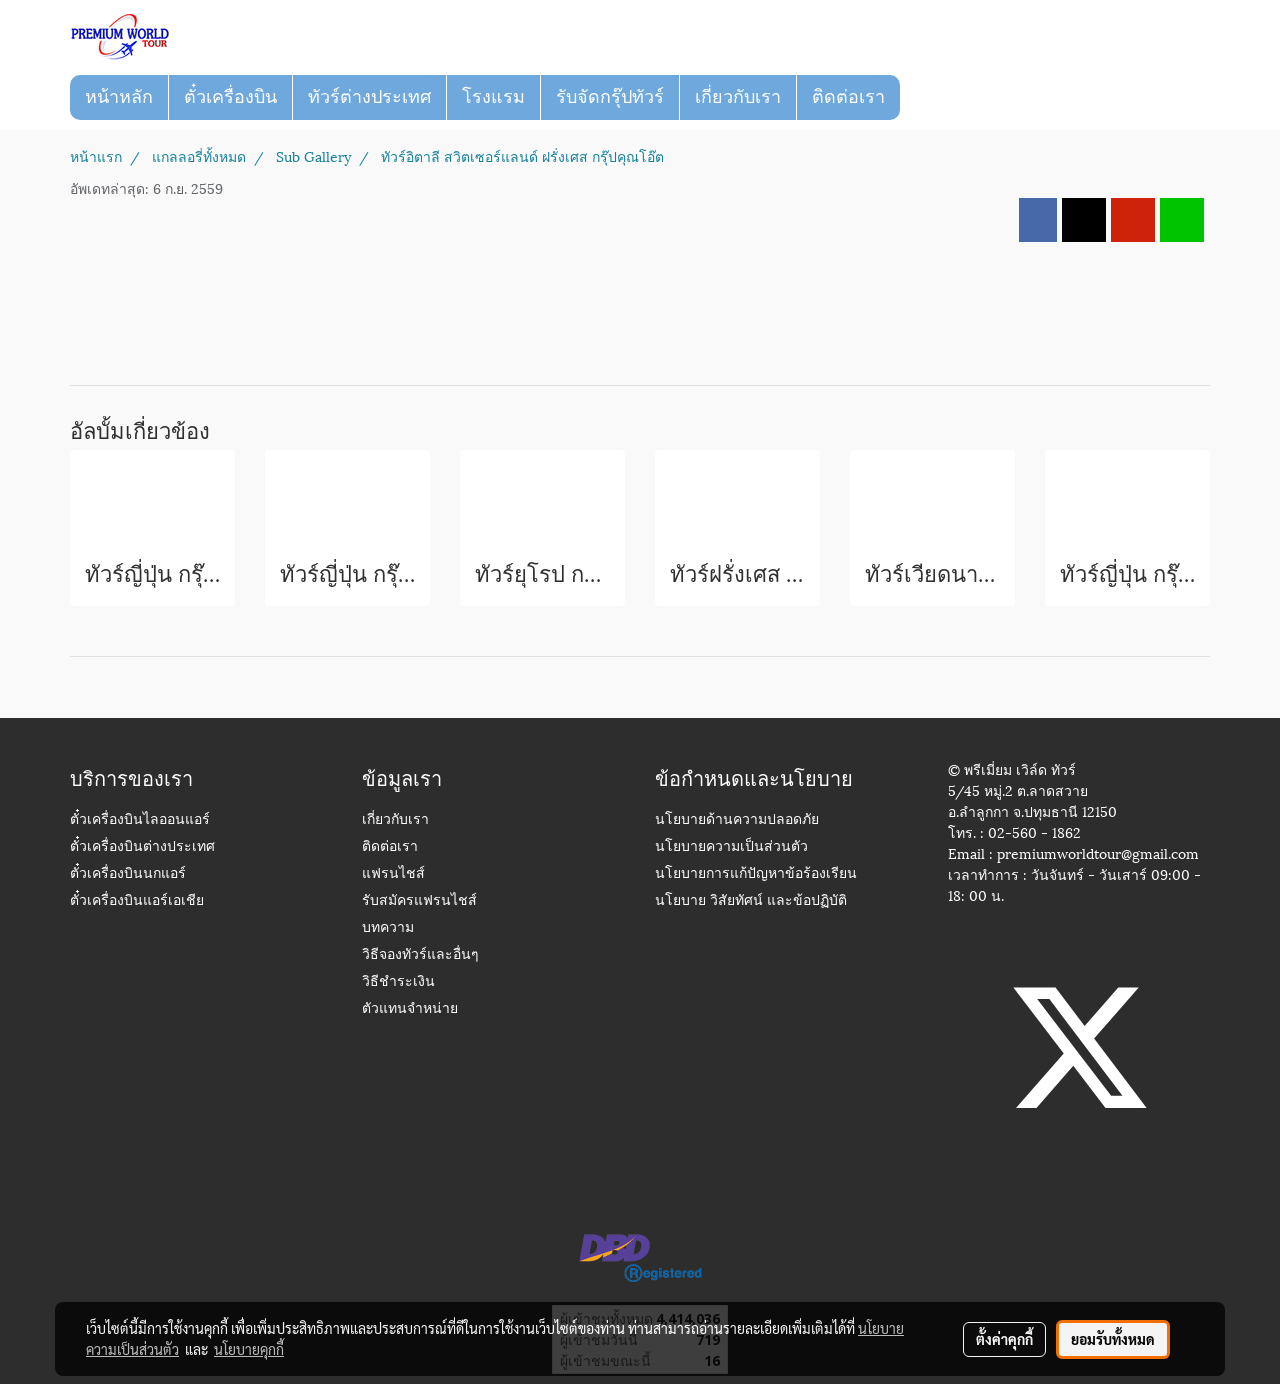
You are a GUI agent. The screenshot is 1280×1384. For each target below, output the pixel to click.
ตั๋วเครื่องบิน (230, 97)
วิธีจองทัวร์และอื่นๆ (420, 955)
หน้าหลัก (119, 97)
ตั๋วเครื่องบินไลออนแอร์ (140, 820)
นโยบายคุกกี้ (249, 1349)
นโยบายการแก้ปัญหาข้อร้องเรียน (756, 874)
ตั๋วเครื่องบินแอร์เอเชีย (137, 901)
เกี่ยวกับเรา (738, 97)
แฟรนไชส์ (393, 874)
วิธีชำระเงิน (398, 982)
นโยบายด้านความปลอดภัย (737, 820)
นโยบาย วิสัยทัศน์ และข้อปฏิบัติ (751, 901)
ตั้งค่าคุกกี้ (1004, 1339)
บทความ (388, 928)
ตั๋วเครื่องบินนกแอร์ (128, 874)
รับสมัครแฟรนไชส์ (419, 901)
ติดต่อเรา (848, 97)
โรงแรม (493, 97)
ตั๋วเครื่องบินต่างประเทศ (142, 847)
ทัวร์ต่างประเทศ (369, 97)
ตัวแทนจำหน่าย (410, 1009)
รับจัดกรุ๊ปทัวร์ (610, 97)
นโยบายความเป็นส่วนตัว (731, 847)
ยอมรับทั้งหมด (1113, 1339)
